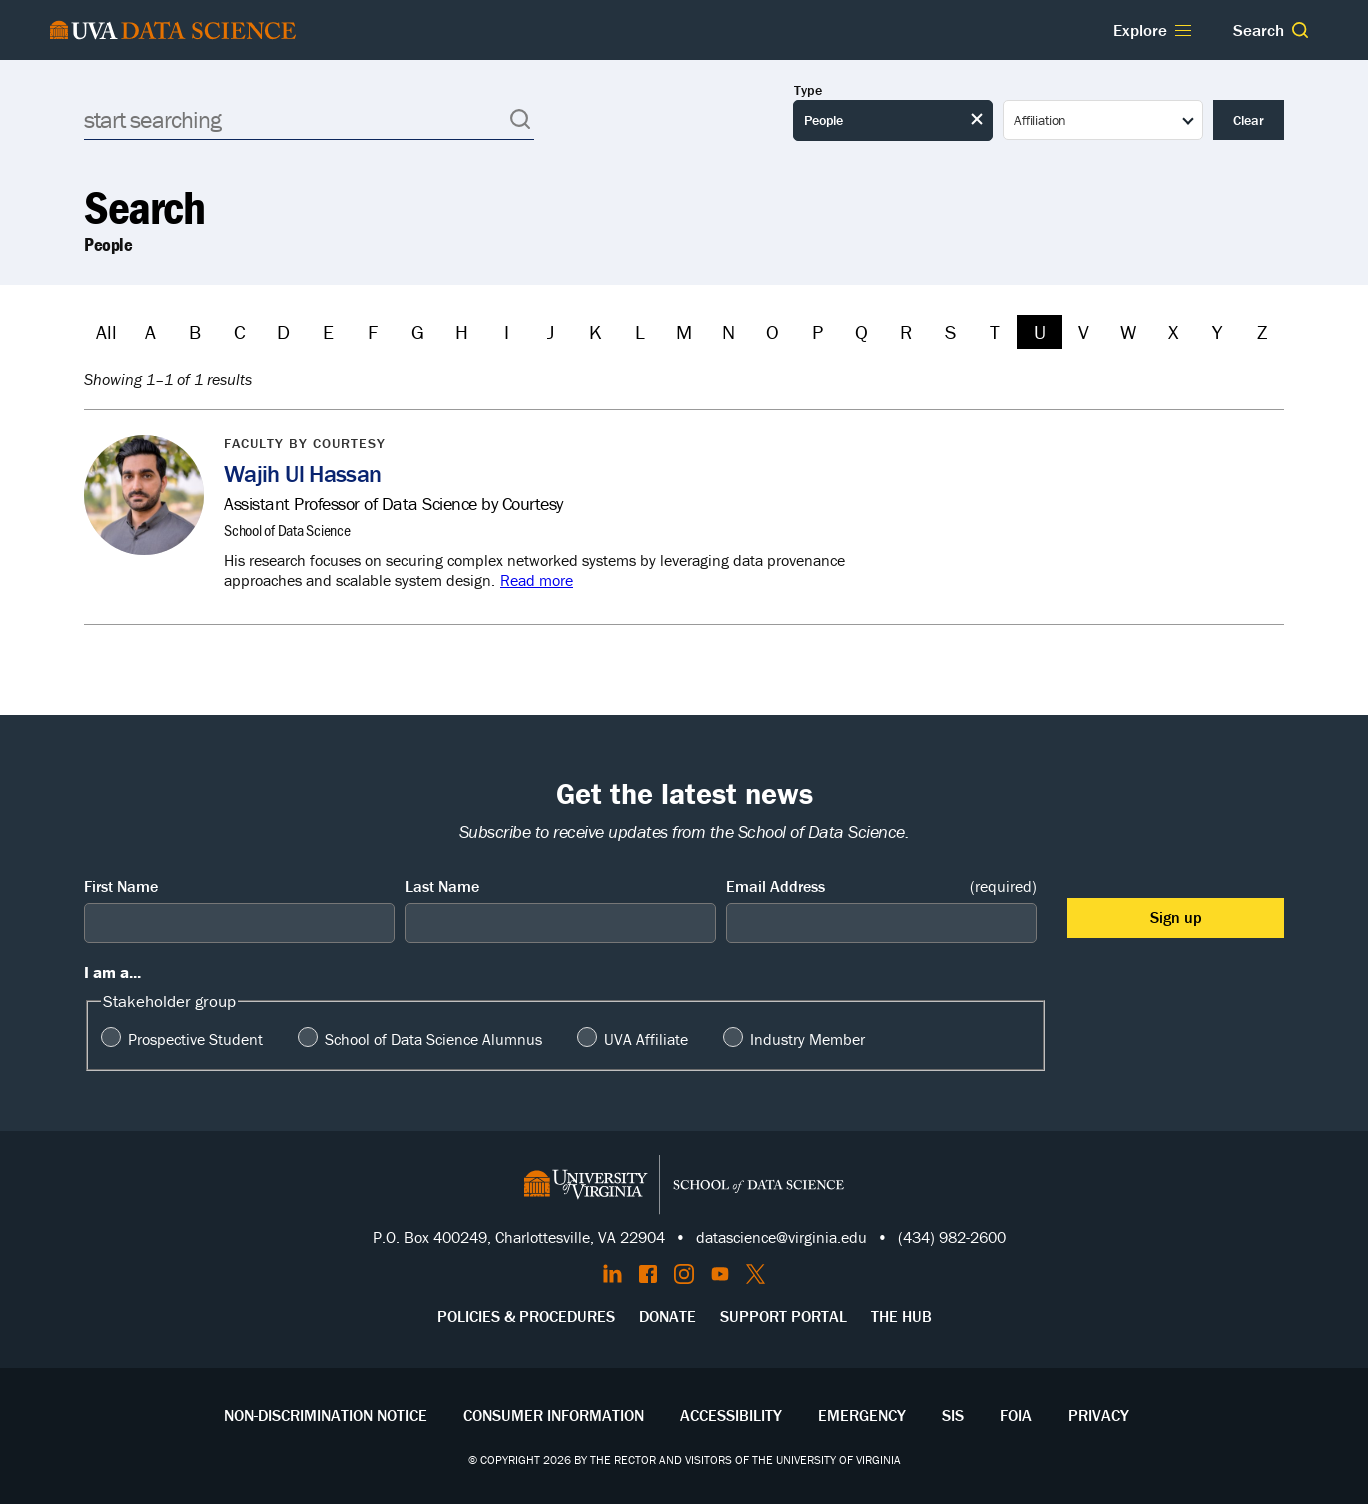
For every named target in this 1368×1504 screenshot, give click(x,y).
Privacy (1098, 1415)
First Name (121, 886)
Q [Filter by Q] (861, 331)
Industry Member (807, 1039)
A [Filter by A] (150, 331)
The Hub (901, 1316)
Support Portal (783, 1316)
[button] (1300, 30)
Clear (1248, 120)
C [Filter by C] (240, 331)
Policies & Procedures (526, 1316)
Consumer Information (553, 1415)
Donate (667, 1316)
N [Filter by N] (728, 331)
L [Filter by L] (640, 331)
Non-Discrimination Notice (325, 1415)
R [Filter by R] (906, 331)
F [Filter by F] (373, 331)
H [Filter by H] (461, 331)
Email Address (881, 886)
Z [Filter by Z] (1262, 331)
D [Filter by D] (283, 331)
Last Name (442, 886)
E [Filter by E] (328, 331)
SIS (953, 1415)
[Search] (309, 119)
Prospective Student (195, 1039)
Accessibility (731, 1415)
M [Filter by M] (684, 331)
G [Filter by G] (417, 331)
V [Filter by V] (1083, 331)
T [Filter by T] (995, 331)
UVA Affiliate (646, 1039)
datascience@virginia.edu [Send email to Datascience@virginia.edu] (781, 1237)
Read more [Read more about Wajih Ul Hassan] (536, 580)
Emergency (862, 1415)
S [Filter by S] (950, 331)
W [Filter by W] (1128, 331)
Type (808, 90)
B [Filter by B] (195, 331)
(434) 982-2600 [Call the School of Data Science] (952, 1237)
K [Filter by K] (595, 331)
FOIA (1016, 1415)
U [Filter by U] (1040, 331)
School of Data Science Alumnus (433, 1039)
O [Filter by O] (772, 331)
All (106, 331)
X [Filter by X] (1173, 331)
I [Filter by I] (506, 331)
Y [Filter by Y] (1217, 331)
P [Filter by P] (817, 331)
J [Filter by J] (550, 331)
